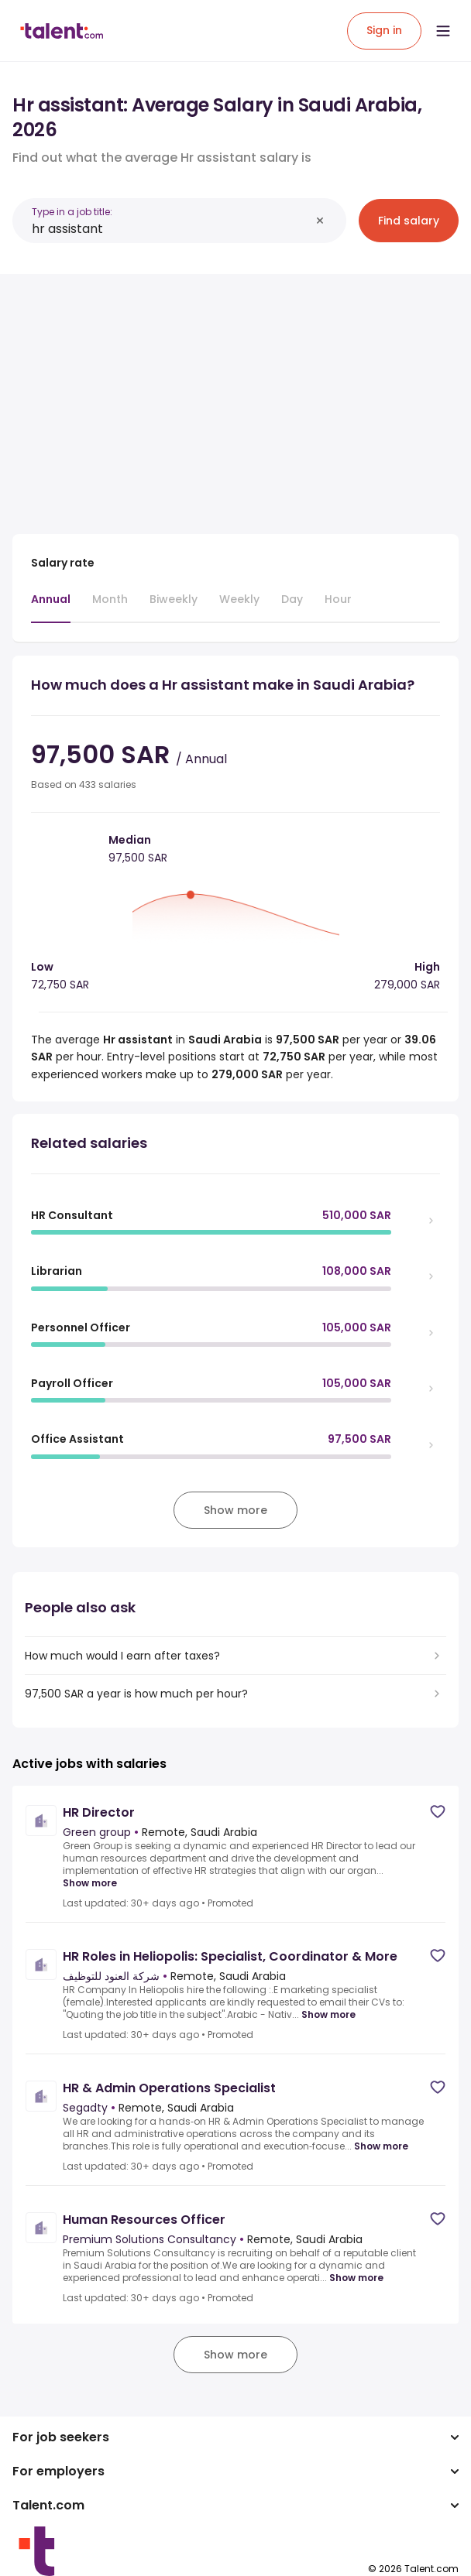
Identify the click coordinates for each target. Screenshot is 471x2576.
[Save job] (437, 1811)
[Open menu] (443, 31)
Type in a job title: (72, 211)
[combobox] (171, 228)
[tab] (50, 607)
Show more (90, 1883)
